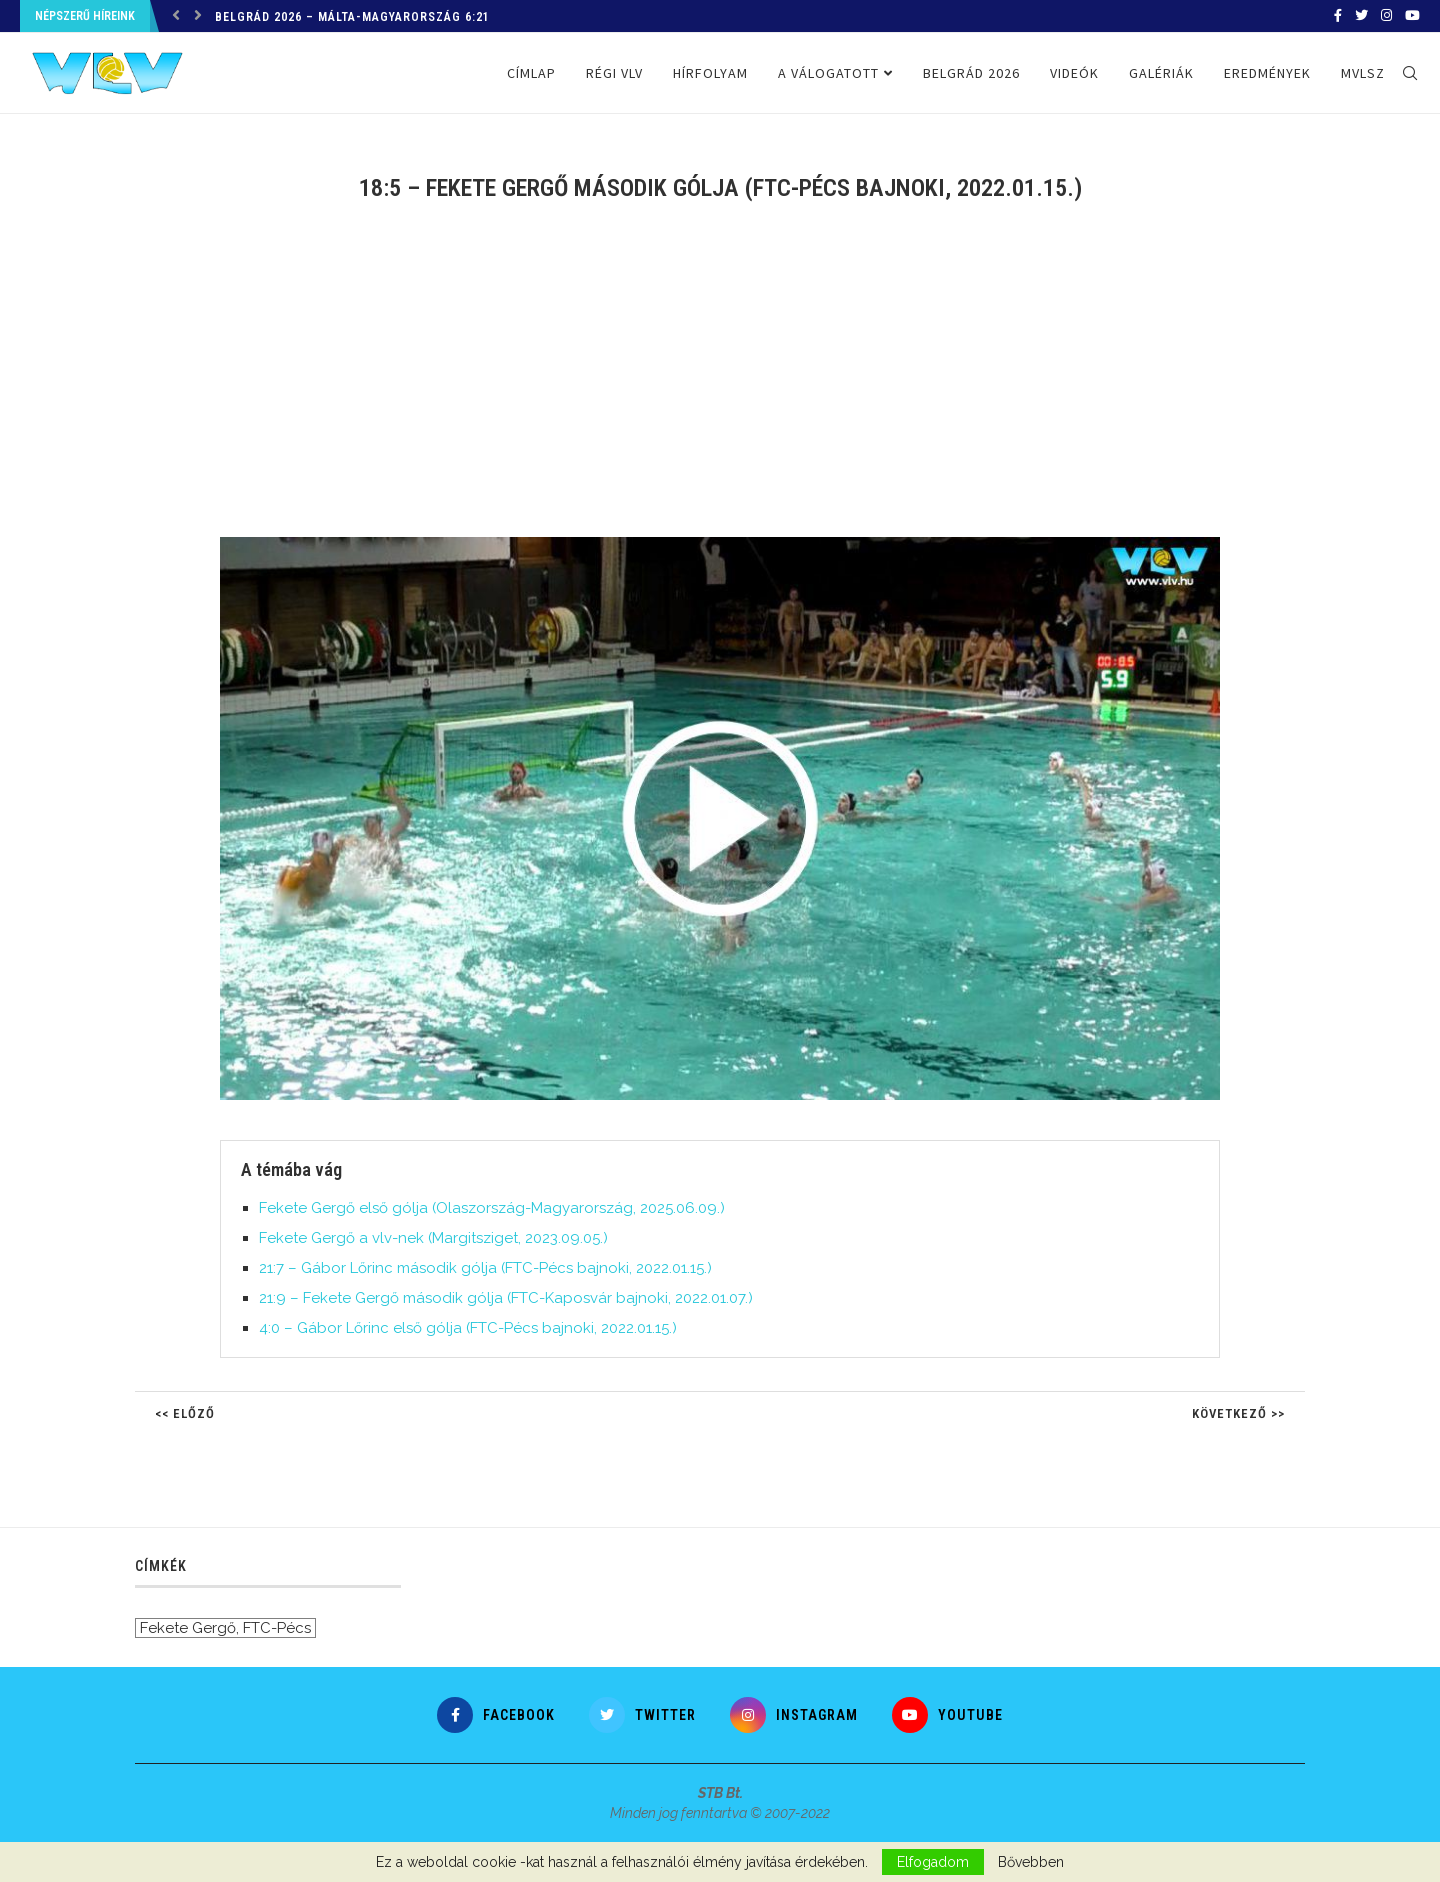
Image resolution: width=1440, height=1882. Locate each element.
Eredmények (1267, 73)
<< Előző (185, 1413)
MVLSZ (1363, 73)
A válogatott (828, 73)
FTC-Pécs (277, 1628)
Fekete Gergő (188, 1628)
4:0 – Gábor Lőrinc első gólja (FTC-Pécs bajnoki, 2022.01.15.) (468, 1328)
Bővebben (1031, 1862)
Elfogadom (933, 1862)
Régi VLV (614, 73)
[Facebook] (1338, 16)
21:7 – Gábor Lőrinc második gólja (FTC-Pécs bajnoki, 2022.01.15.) (485, 1268)
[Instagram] (1386, 16)
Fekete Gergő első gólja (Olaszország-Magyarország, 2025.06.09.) (492, 1208)
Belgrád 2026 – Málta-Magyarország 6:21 (352, 17)
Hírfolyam (710, 73)
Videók (1074, 73)
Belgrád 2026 (971, 73)
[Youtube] (1412, 16)
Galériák (1161, 73)
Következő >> (1238, 1413)
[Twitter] (1361, 16)
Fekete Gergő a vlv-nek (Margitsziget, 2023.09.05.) (433, 1238)
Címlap (531, 73)
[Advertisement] (720, 382)
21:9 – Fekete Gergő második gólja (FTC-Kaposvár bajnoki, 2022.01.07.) (506, 1298)
